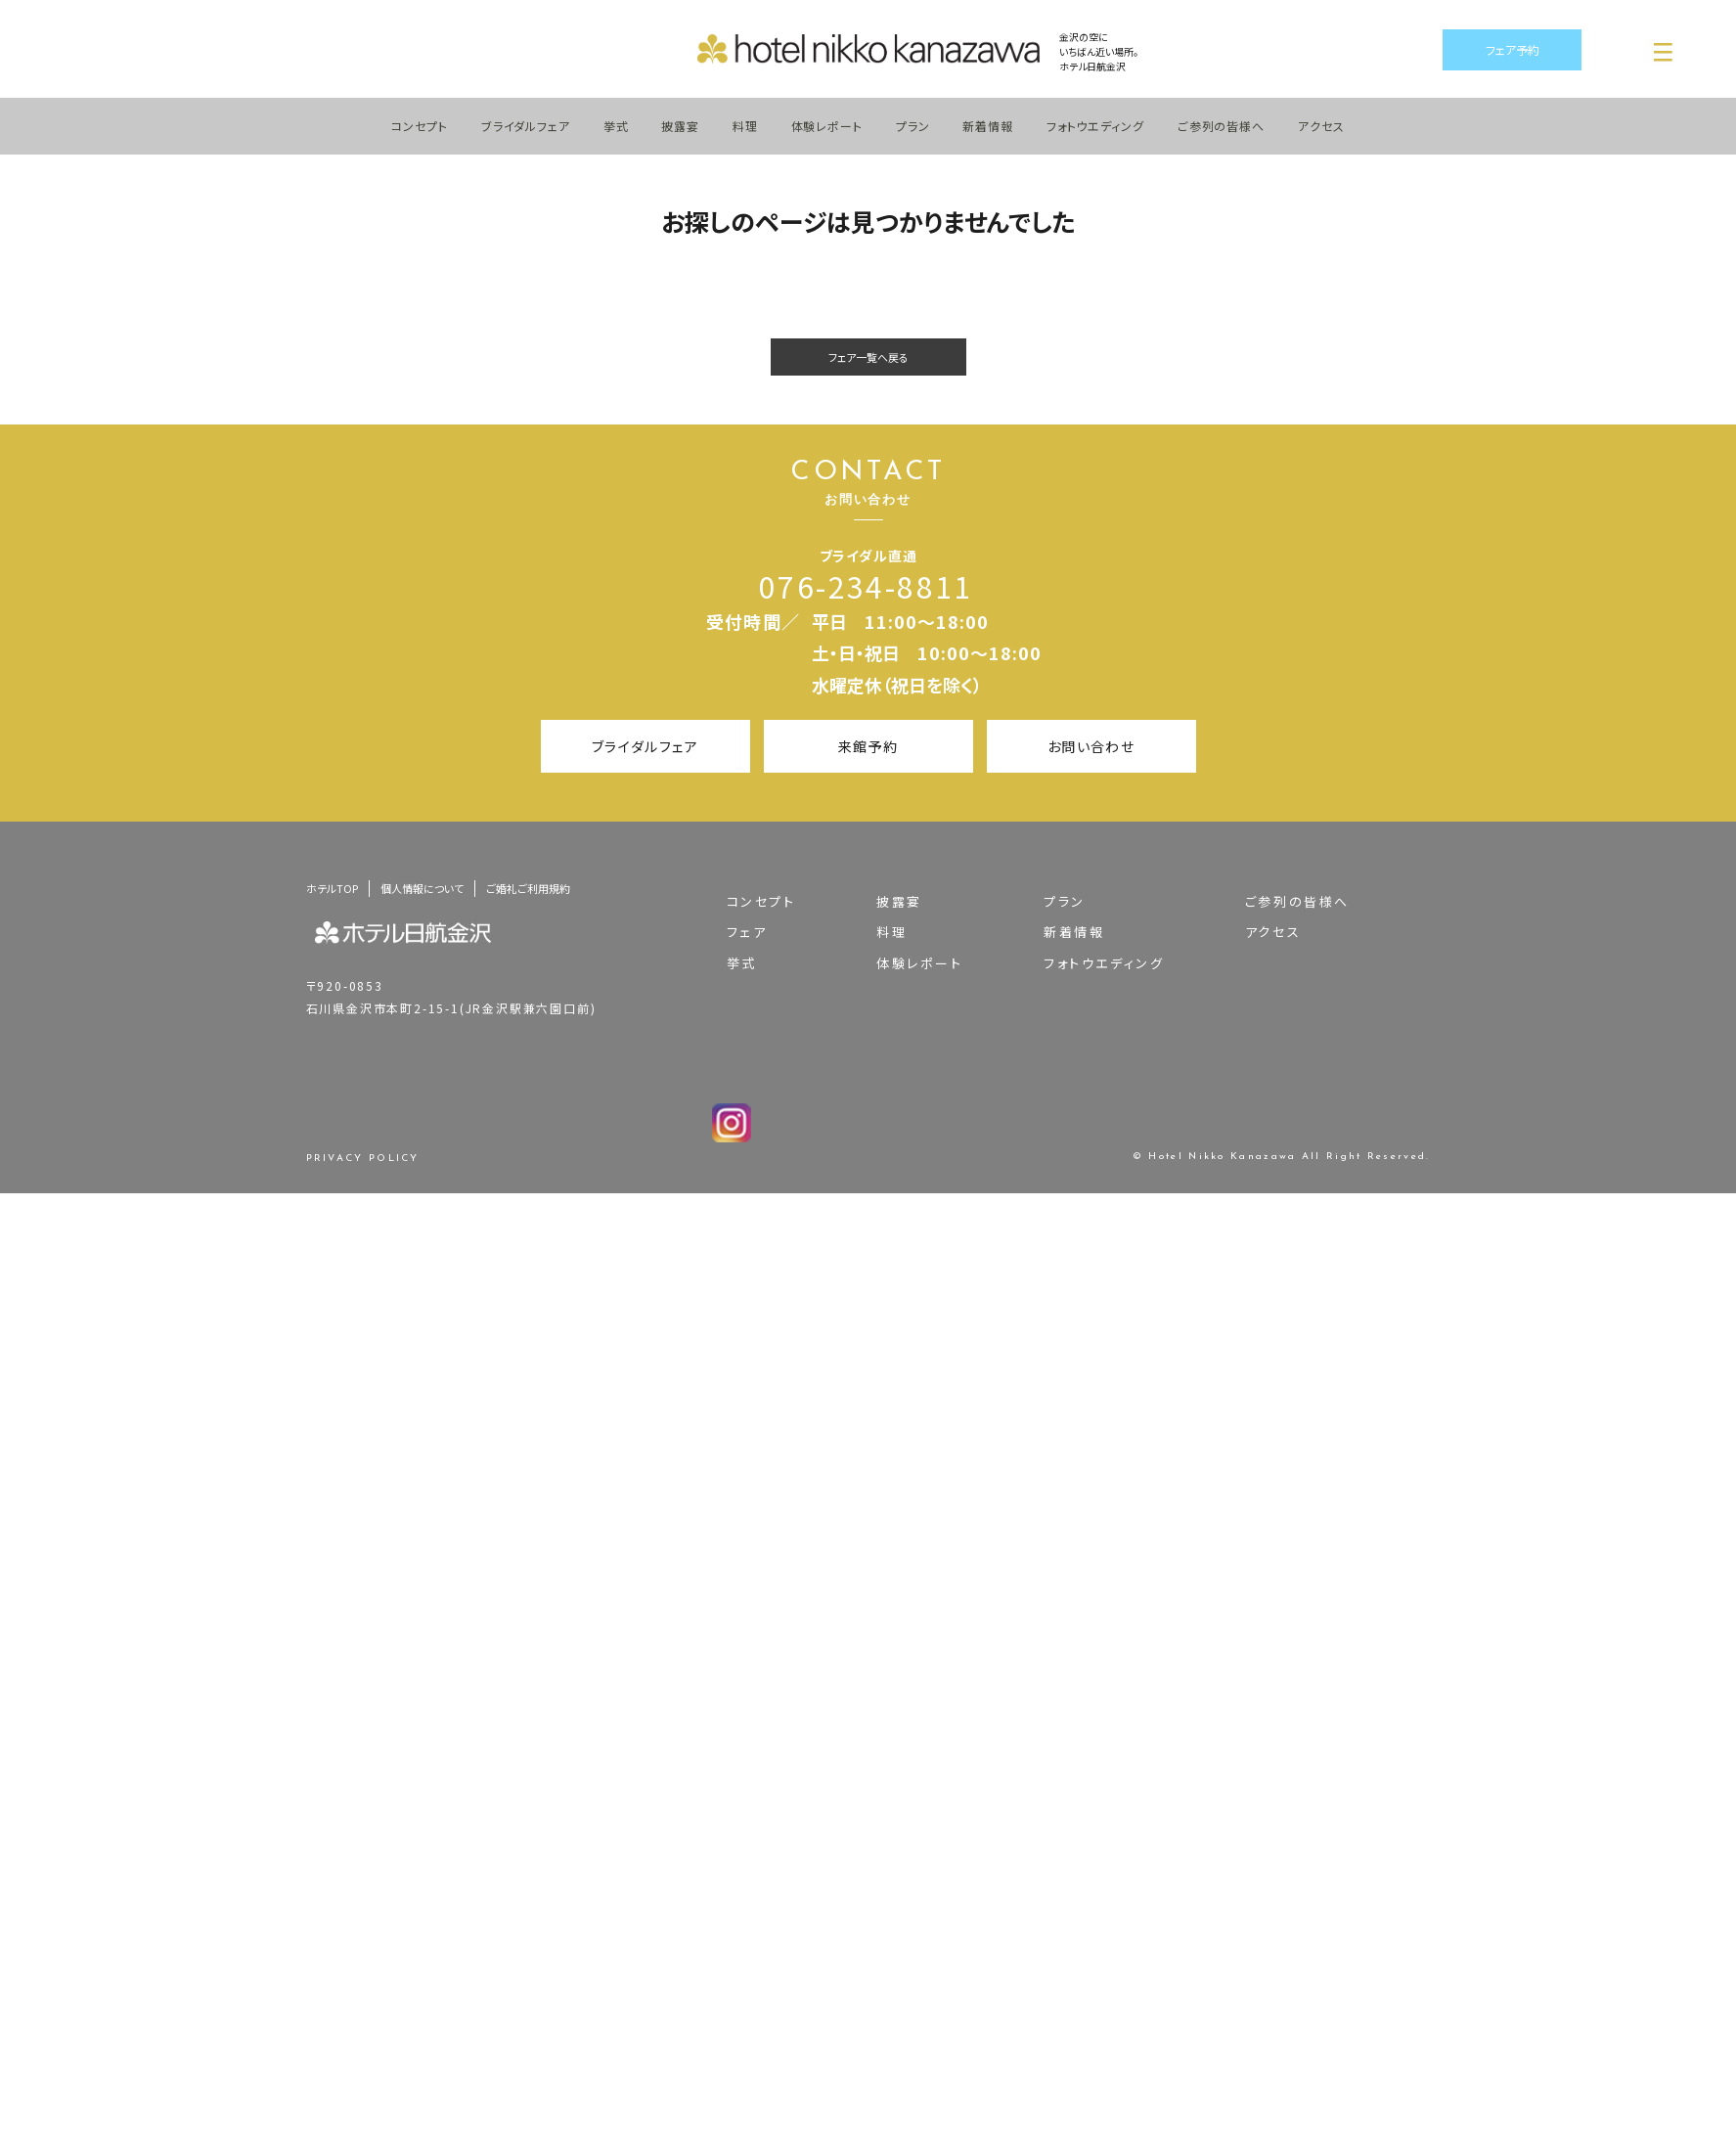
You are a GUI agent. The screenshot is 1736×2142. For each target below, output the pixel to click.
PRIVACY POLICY (363, 1159)
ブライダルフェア (525, 125)
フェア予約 (1512, 49)
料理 (745, 125)
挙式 (616, 125)
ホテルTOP (332, 888)
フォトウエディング (1095, 125)
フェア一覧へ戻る (868, 357)
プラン (913, 125)
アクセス (1321, 125)
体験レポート (827, 125)
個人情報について (422, 888)
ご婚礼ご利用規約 (528, 888)
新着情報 (987, 125)
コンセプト (419, 125)
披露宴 (680, 125)
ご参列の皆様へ (1221, 125)
